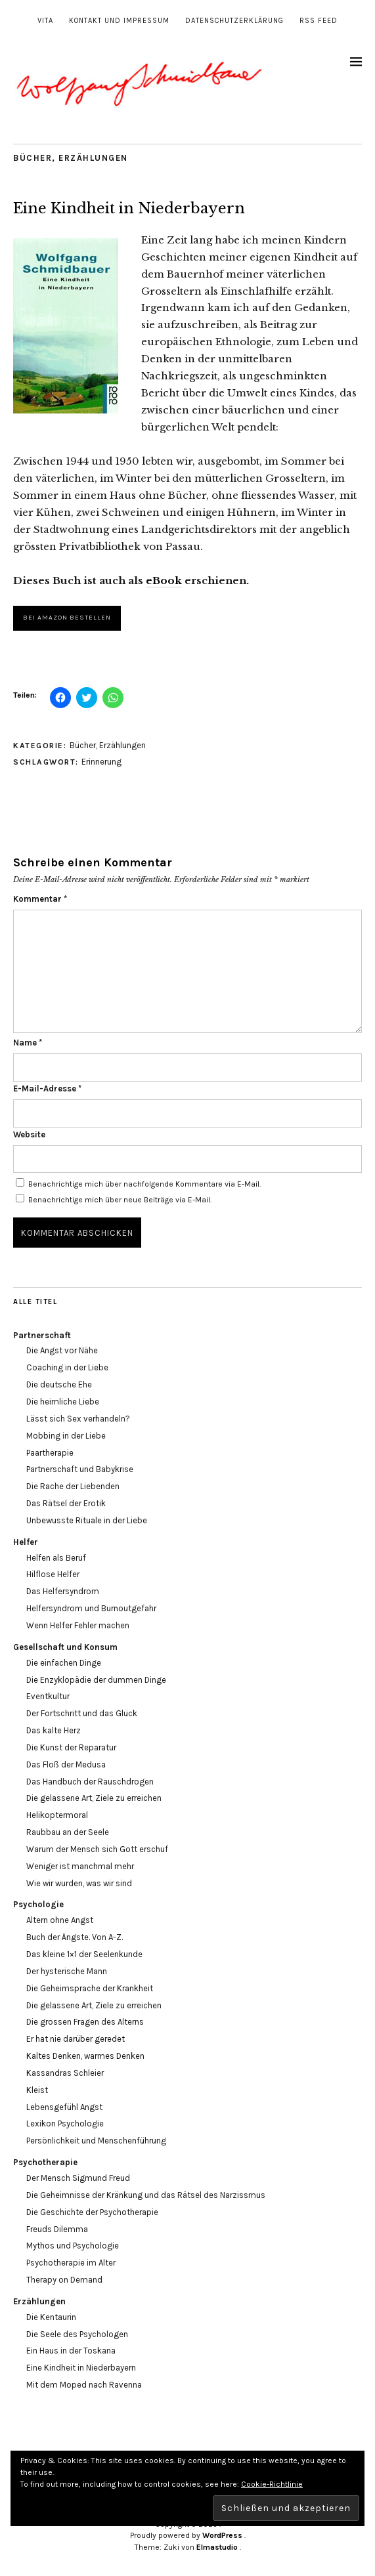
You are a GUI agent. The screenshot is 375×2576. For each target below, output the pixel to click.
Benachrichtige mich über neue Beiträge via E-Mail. (119, 1199)
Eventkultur (48, 1696)
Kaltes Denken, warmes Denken (85, 2056)
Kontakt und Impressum (119, 20)
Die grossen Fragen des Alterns (85, 2022)
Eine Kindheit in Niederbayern (81, 2368)
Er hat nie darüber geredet (75, 2039)
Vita (45, 20)
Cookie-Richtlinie (272, 2484)
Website (29, 1134)
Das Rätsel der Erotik (66, 1503)
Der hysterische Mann (66, 1971)
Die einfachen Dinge (63, 1663)
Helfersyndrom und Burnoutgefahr (91, 1608)
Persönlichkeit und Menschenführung (96, 2140)
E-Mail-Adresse (47, 1088)
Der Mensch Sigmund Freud (78, 2178)
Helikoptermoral (57, 1815)
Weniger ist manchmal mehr (80, 1866)
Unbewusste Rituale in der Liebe (86, 1520)
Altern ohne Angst (59, 1920)
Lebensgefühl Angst (64, 2107)
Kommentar (40, 899)
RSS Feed (318, 20)
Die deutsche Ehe (59, 1384)
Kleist (37, 2090)
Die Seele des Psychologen (77, 2334)
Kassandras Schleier (65, 2073)
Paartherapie (50, 1453)
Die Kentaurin (51, 2317)
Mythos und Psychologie (72, 2245)
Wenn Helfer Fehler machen (77, 1625)
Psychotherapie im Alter (71, 2263)
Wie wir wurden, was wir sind (79, 1883)
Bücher (32, 158)
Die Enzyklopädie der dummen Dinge (96, 1680)
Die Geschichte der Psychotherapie (92, 2212)
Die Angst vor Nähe (62, 1350)
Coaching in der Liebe (67, 1367)
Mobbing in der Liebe (66, 1436)
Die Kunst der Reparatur (71, 1747)
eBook (164, 580)
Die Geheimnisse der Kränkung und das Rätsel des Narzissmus (145, 2195)
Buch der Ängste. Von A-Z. (74, 1937)
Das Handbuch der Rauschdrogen (90, 1781)
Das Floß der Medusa (66, 1764)
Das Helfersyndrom (62, 1591)
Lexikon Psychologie (65, 2123)
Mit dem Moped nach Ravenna (84, 2385)
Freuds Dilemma (57, 2229)
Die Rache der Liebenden (73, 1486)
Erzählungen (93, 158)
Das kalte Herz (53, 1730)
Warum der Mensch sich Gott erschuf (97, 1849)
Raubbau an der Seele (67, 1832)
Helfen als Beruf (56, 1558)
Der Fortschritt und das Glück (81, 1713)
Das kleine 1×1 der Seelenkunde (84, 1954)
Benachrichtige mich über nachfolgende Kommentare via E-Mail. (144, 1184)
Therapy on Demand (64, 2280)
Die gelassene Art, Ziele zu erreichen (94, 1798)
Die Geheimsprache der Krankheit (89, 1988)
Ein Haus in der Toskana (71, 2350)
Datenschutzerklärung (234, 20)
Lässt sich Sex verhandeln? (78, 1419)
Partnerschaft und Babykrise (79, 1469)
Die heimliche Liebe (62, 1401)
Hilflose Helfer (52, 1574)
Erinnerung (101, 762)
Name (27, 1042)
